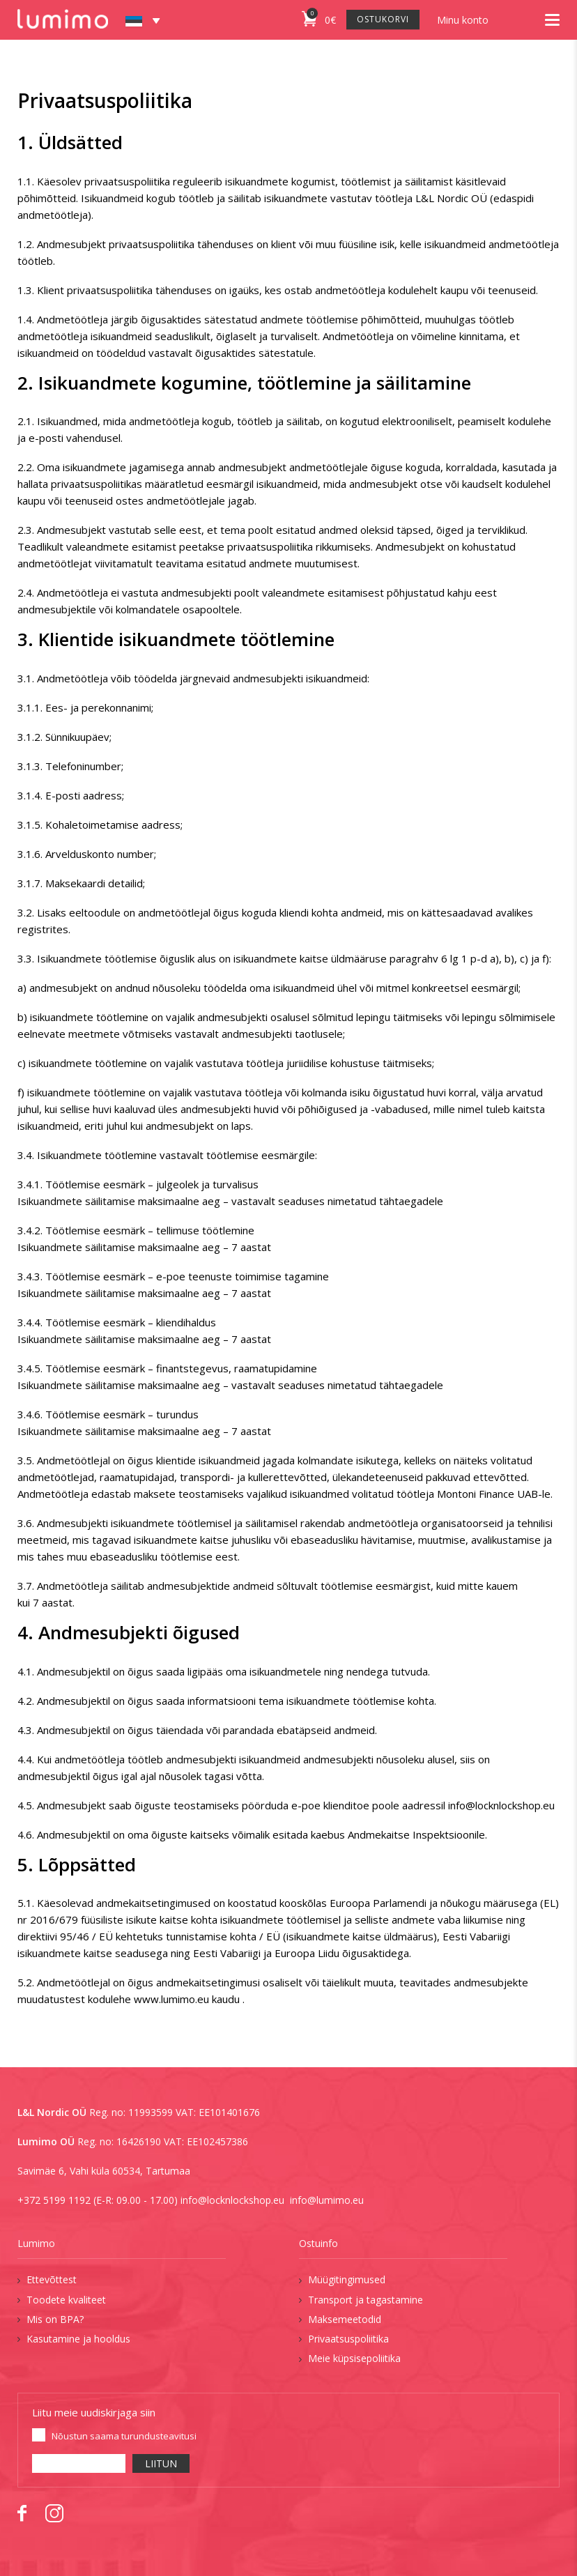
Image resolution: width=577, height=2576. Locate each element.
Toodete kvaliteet (66, 2299)
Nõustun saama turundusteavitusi (124, 2436)
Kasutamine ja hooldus (78, 2338)
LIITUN (161, 2463)
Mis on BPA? (55, 2319)
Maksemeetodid (344, 2319)
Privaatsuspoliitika (348, 2338)
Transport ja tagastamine (365, 2299)
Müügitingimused (346, 2279)
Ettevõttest (51, 2279)
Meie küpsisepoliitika (354, 2358)
